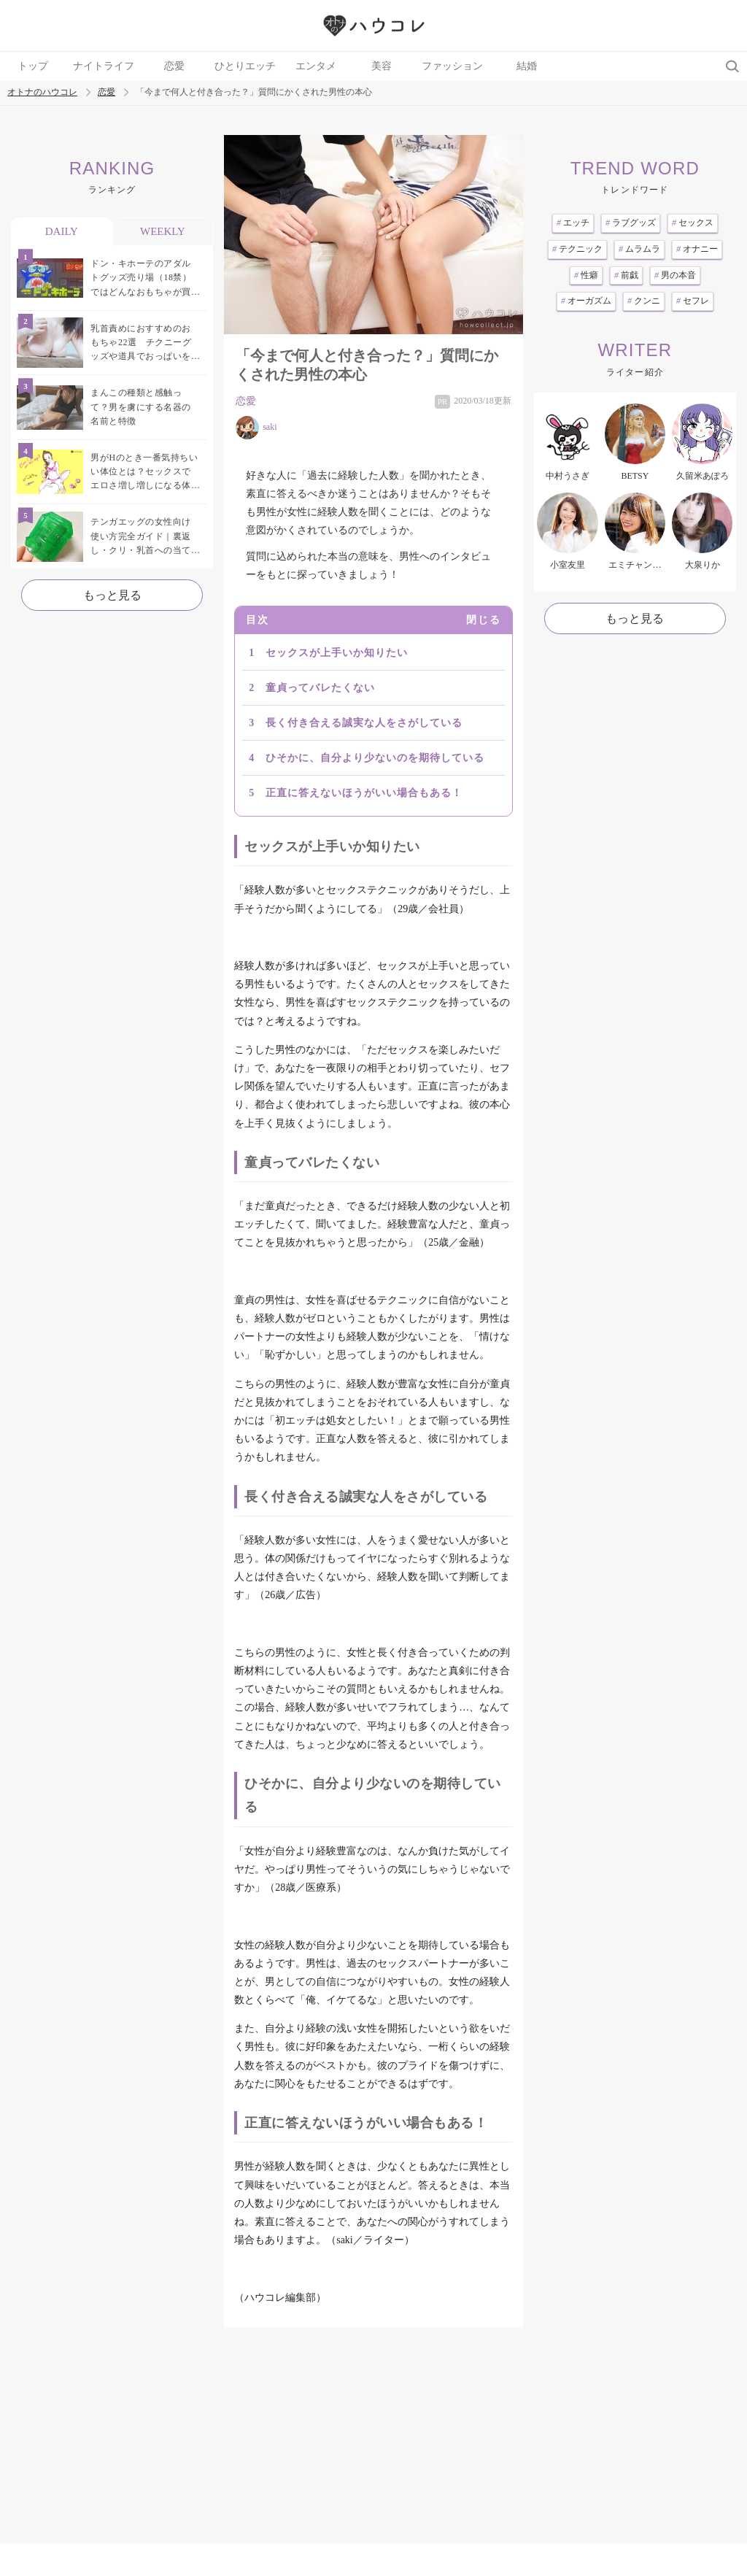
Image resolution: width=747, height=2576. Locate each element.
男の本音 (675, 275)
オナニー (697, 249)
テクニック (577, 249)
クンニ (643, 301)
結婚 (526, 66)
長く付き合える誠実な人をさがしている (364, 722)
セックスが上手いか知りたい (337, 652)
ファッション (452, 66)
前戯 (626, 275)
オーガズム (586, 301)
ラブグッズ (630, 222)
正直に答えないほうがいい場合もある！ (364, 792)
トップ (33, 66)
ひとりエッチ (245, 66)
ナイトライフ (103, 66)
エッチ (573, 222)
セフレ (692, 301)
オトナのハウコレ (42, 92)
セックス (692, 222)
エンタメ (315, 66)
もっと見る (112, 595)
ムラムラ (639, 249)
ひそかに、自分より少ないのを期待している (375, 757)
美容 (381, 66)
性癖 (586, 275)
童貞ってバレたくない (320, 687)
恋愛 (174, 66)
